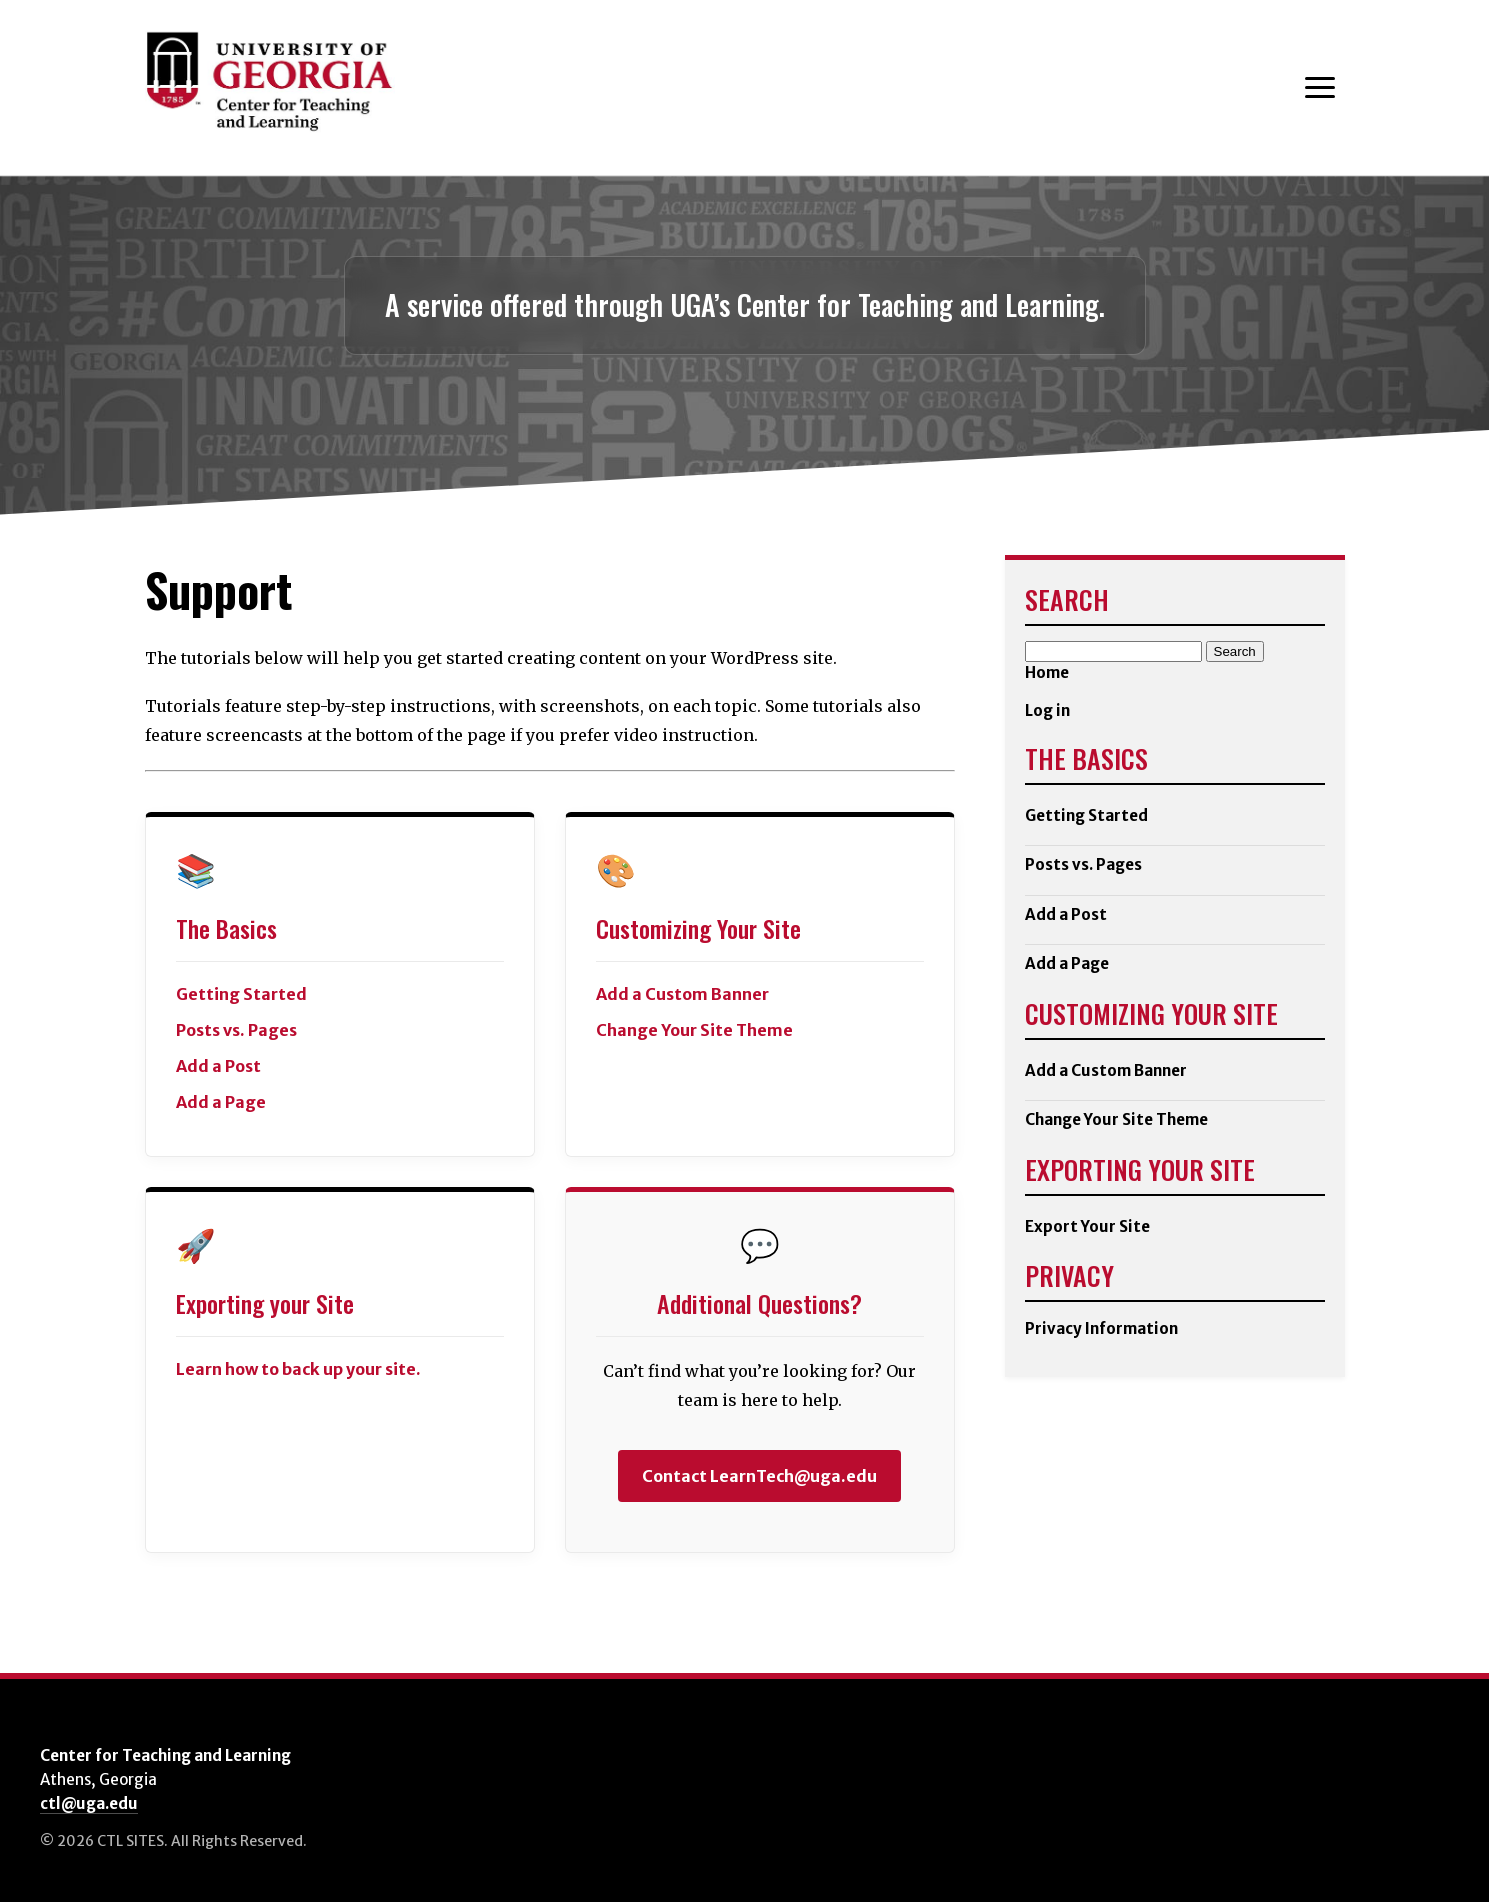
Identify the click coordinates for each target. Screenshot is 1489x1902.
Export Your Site (1087, 1226)
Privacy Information (1101, 1328)
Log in (1047, 710)
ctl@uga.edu (89, 1803)
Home (1047, 672)
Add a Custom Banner (682, 994)
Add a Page (221, 1102)
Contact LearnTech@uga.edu (759, 1476)
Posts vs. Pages (236, 1030)
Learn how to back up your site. (298, 1369)
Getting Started (1086, 815)
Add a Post (218, 1066)
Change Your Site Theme (694, 1030)
